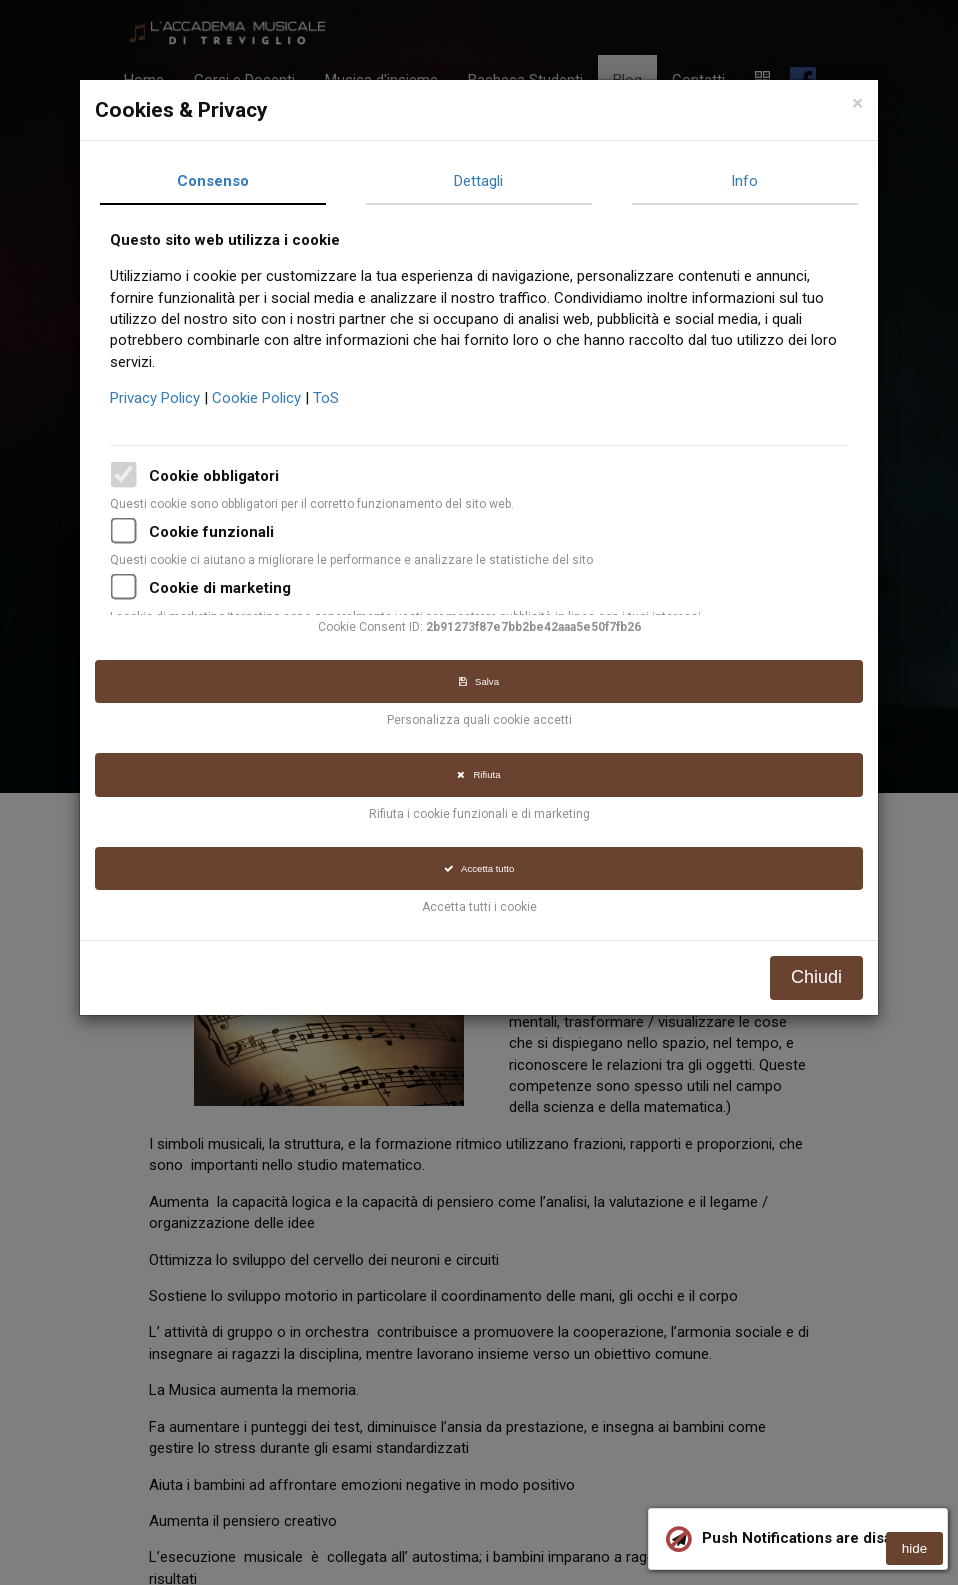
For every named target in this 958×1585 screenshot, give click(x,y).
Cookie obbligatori (218, 476)
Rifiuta (482, 774)
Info (748, 181)
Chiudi (820, 977)
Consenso (217, 181)
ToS (330, 398)
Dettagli (482, 181)
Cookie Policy (262, 398)
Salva (483, 681)
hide (915, 1548)
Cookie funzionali (215, 532)
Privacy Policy (161, 398)
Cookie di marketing (224, 588)
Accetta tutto (482, 868)
